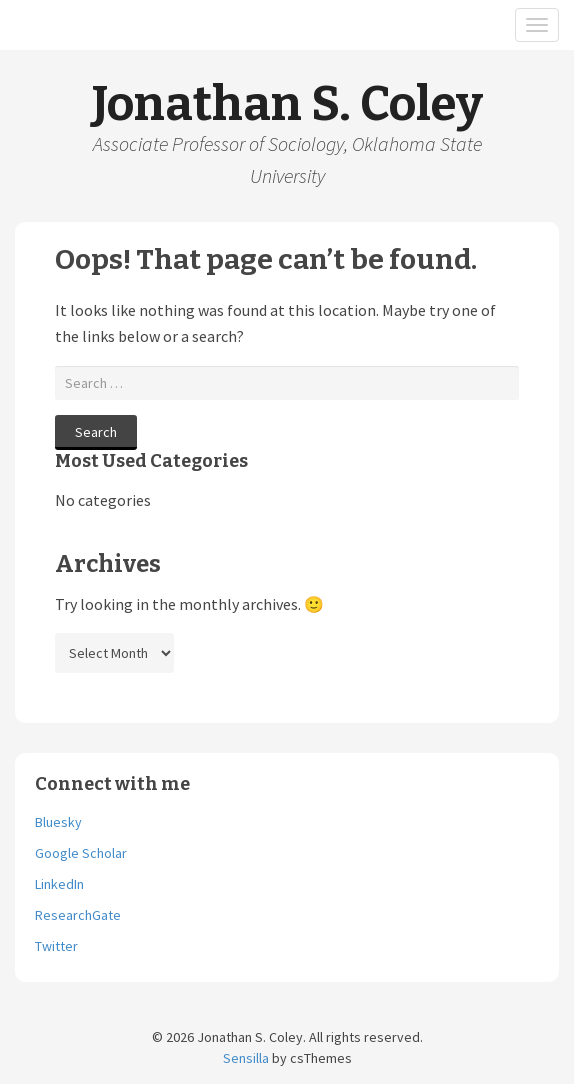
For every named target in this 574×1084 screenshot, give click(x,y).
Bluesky (58, 822)
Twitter (56, 946)
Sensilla (246, 1058)
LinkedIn (59, 884)
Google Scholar (81, 853)
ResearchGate (78, 915)
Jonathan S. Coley (287, 104)
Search (96, 432)
